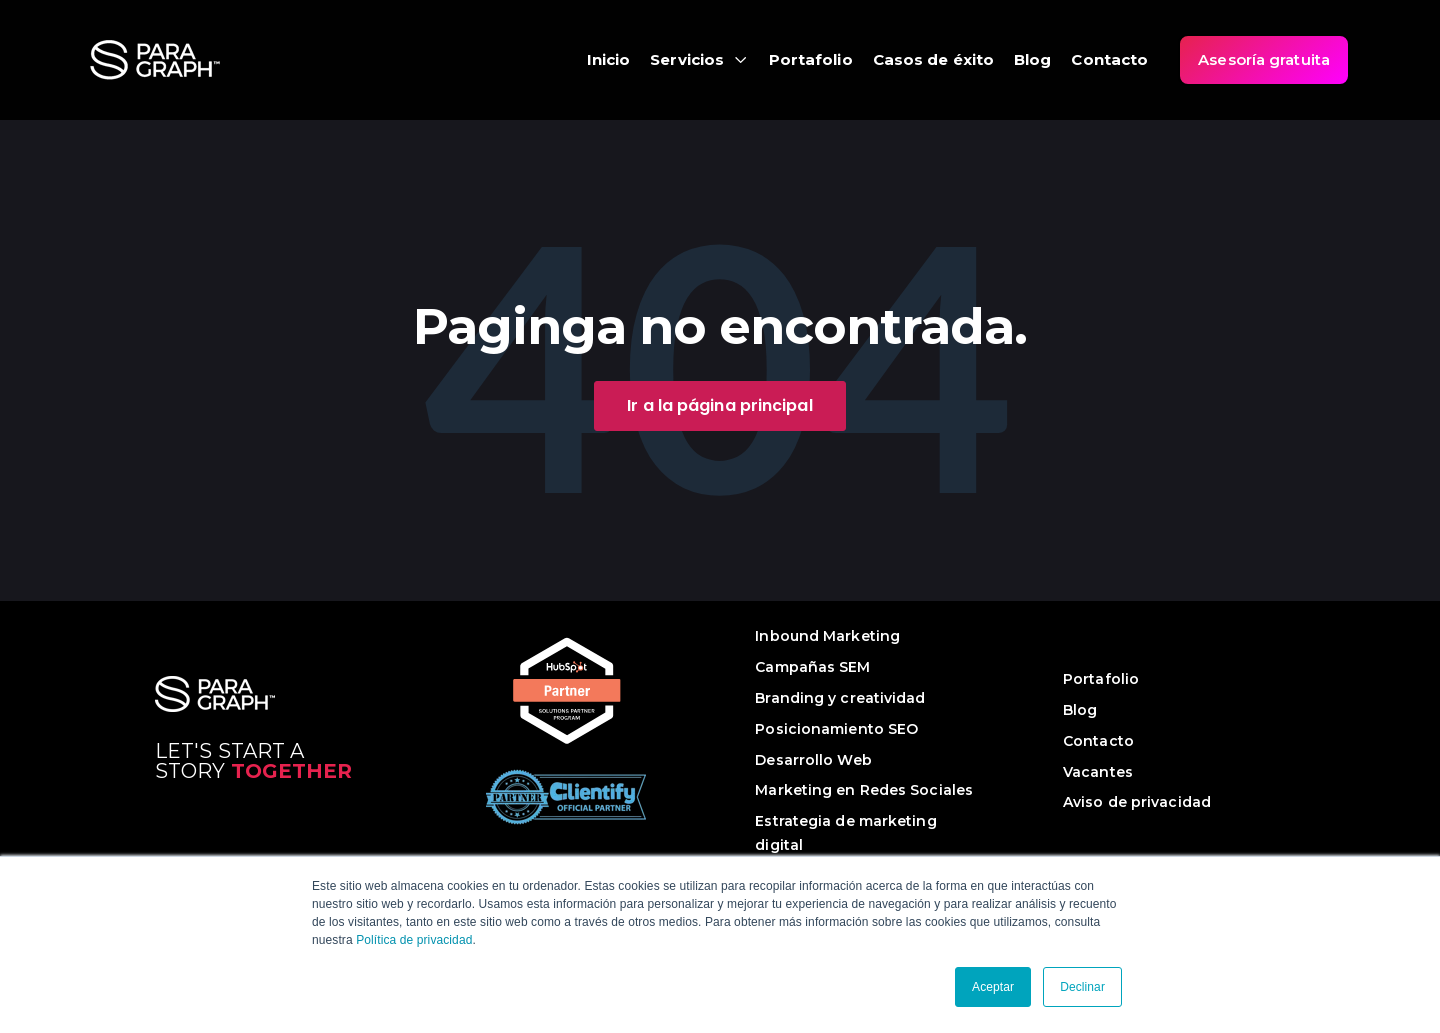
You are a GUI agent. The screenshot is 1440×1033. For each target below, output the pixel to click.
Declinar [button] (1082, 987)
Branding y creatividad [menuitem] (840, 698)
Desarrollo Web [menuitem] (813, 760)
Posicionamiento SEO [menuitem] (836, 729)
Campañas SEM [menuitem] (812, 667)
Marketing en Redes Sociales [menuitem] (864, 790)
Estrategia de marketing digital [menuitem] (845, 833)
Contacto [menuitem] (1098, 741)
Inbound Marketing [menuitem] (827, 636)
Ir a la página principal (719, 405)
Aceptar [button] (993, 987)
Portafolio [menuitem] (1101, 679)
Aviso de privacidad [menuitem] (1137, 802)
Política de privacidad (414, 940)
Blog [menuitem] (1080, 710)
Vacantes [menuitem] (1098, 772)
